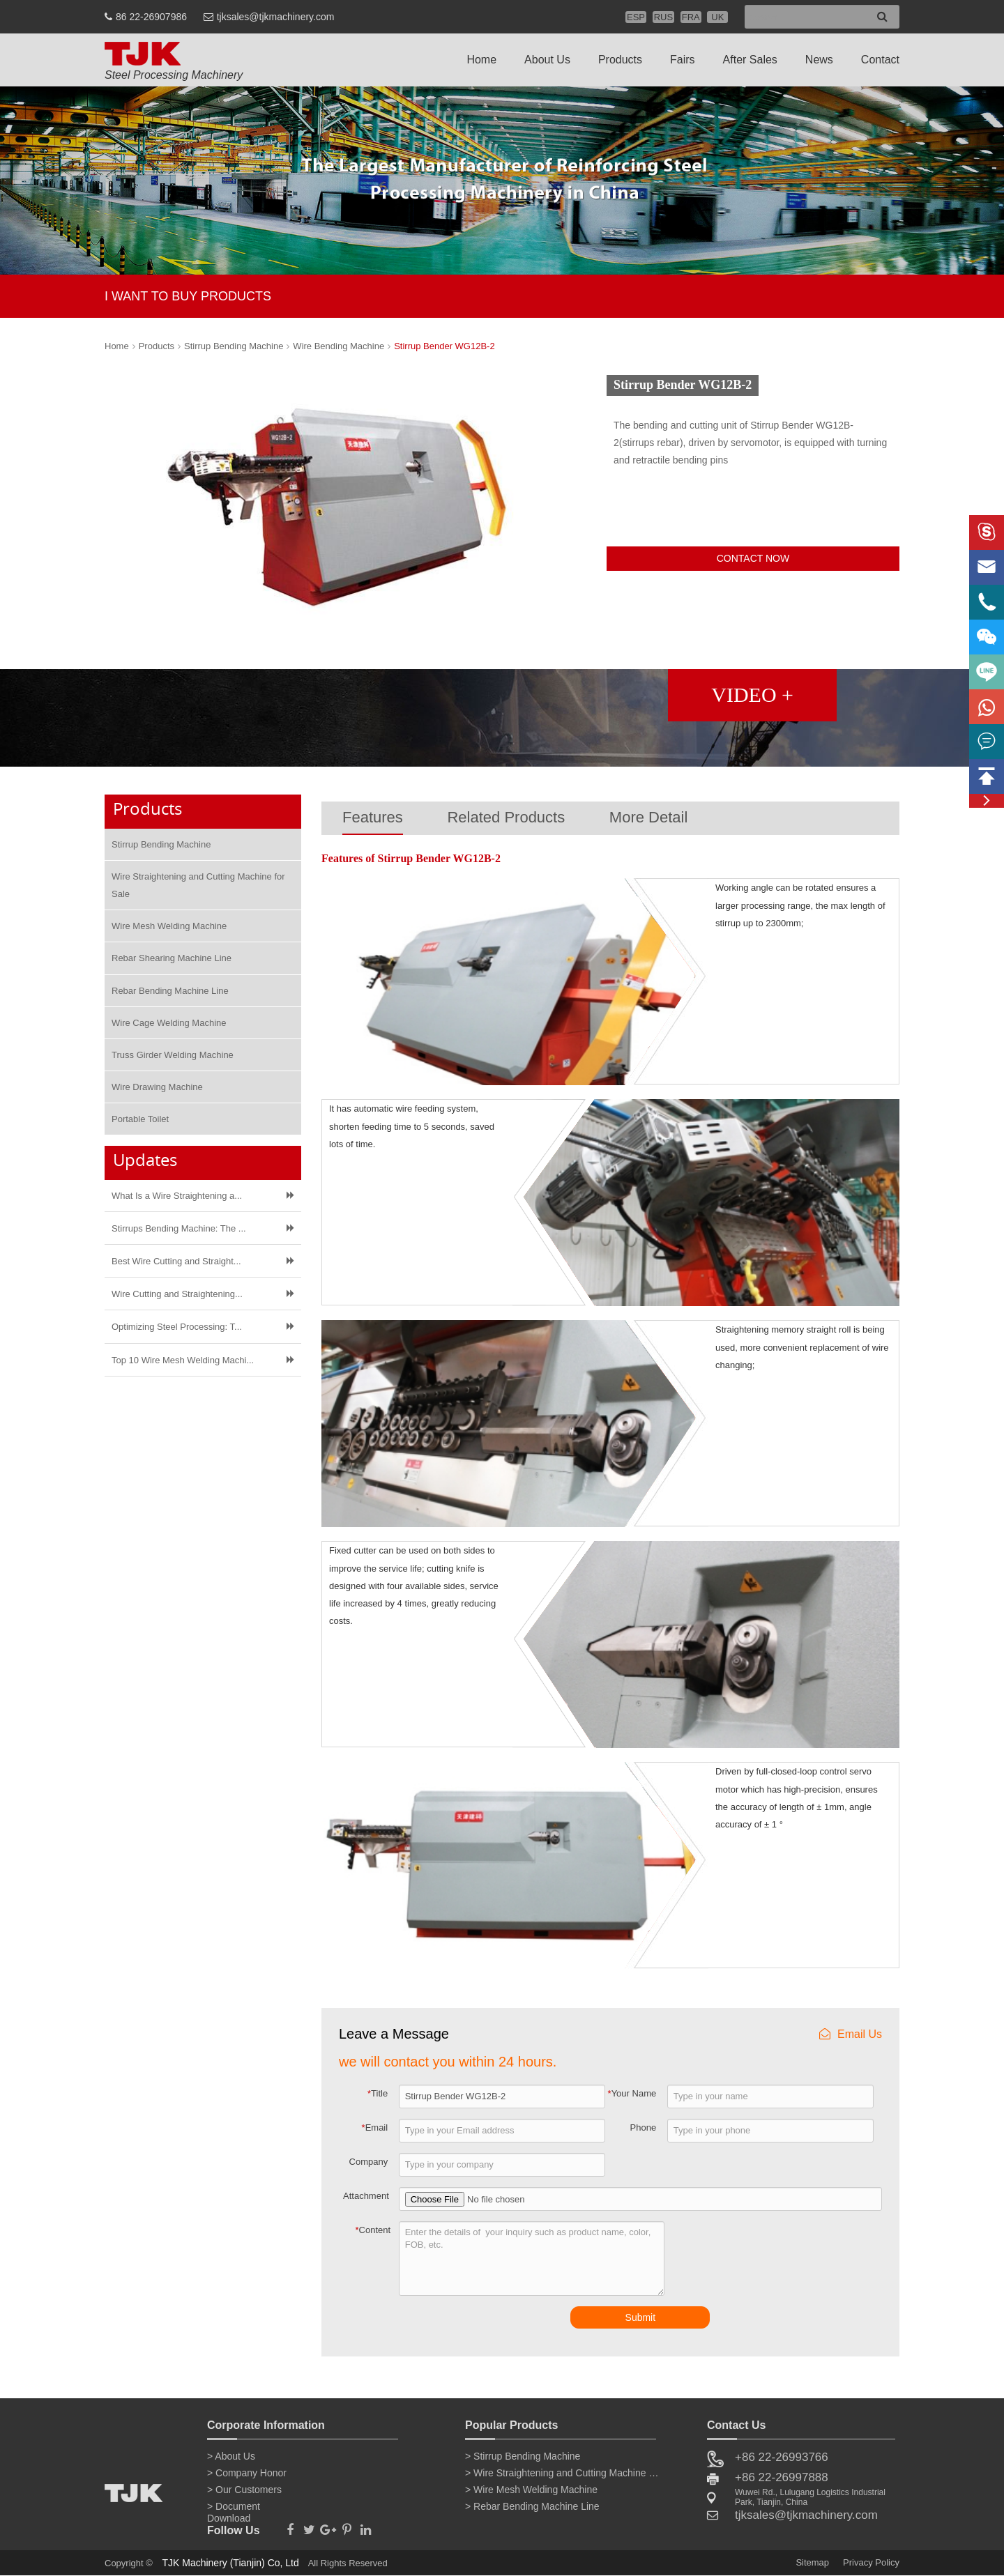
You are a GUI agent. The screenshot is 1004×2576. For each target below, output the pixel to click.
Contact (880, 60)
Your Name (632, 2093)
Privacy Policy (871, 2562)
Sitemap (812, 2562)
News (819, 60)
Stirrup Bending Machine (233, 346)
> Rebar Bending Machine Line (532, 2506)
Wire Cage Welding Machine (169, 1023)
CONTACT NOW (753, 558)
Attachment (366, 2196)
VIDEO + (752, 694)
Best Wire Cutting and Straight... (176, 1261)
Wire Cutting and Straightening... (177, 1294)
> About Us (231, 2456)
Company (368, 2161)
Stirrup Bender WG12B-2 (444, 346)
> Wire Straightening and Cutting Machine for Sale (562, 2472)
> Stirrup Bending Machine (522, 2456)
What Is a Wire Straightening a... (177, 1195)
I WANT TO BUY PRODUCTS (188, 296)
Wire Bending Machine (338, 346)
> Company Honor (247, 2472)
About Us (547, 60)
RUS (663, 17)
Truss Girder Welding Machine (173, 1055)
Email (375, 2127)
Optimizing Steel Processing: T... (177, 1326)
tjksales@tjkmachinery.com (276, 16)
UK (717, 17)
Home (481, 60)
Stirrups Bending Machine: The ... (179, 1228)
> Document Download (233, 2509)
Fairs (682, 60)
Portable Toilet (140, 1119)
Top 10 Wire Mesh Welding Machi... (183, 1360)
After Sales (750, 60)
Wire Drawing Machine (157, 1087)
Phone (643, 2127)
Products (620, 60)
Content (373, 2230)
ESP (636, 17)
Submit (640, 2317)
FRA (691, 17)
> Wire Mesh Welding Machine (531, 2489)
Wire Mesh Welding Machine (169, 926)
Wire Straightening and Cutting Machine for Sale (198, 885)
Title (377, 2093)
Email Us (850, 2034)
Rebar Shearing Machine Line (171, 958)
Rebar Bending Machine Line (170, 991)
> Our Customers (244, 2489)
